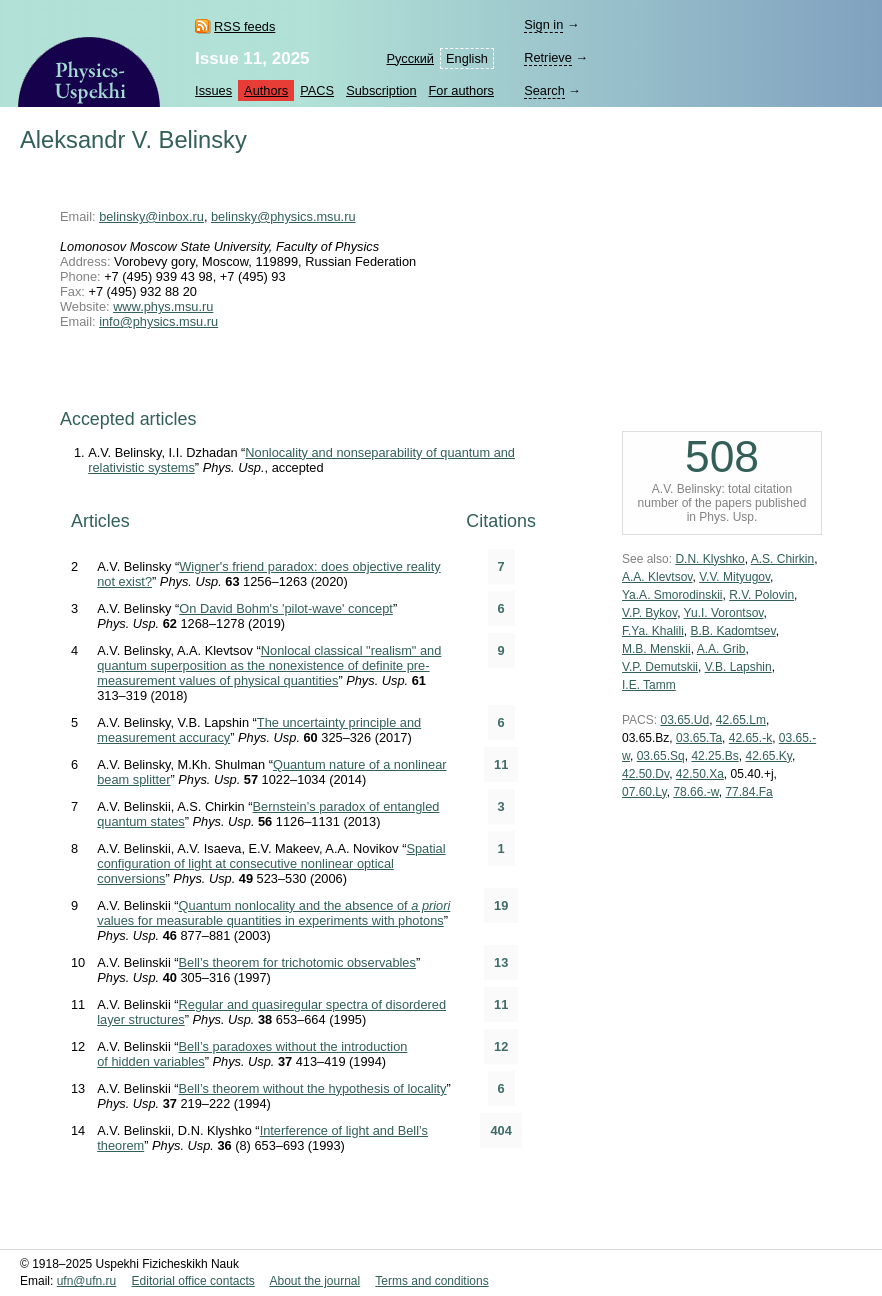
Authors (266, 90)
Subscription (381, 90)
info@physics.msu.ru (158, 321)
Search (544, 90)
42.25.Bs (714, 756)
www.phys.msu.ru (163, 306)
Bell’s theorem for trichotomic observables (297, 962)
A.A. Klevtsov (657, 577)
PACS (317, 90)
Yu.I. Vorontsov (724, 613)
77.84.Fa (748, 792)
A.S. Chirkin (782, 559)
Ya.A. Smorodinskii (672, 595)
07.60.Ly (644, 792)
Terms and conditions (431, 1281)
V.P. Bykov (649, 613)
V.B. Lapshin (738, 667)
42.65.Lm (741, 720)
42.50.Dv (645, 774)
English (467, 58)
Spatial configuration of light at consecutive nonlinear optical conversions (271, 863)
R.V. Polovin (761, 595)
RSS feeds (244, 26)
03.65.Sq (661, 756)
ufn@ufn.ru (87, 1281)
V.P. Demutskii (660, 667)
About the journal (314, 1281)
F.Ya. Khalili (653, 631)
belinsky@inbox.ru (151, 216)
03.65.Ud (684, 720)
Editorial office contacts (193, 1281)
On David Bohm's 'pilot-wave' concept (286, 608)
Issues (213, 90)
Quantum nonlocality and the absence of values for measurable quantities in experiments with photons (273, 913)
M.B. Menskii (656, 649)
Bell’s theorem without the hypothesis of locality (313, 1088)
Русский (410, 58)
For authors (461, 90)
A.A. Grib (721, 649)
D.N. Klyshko (709, 559)
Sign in (543, 24)
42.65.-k (750, 738)
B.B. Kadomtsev (732, 631)
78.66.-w (695, 792)
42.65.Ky (768, 756)
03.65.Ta (699, 738)
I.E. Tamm (649, 685)
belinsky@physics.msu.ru (283, 216)
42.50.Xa (700, 774)
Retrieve (548, 57)
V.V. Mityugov (734, 577)
